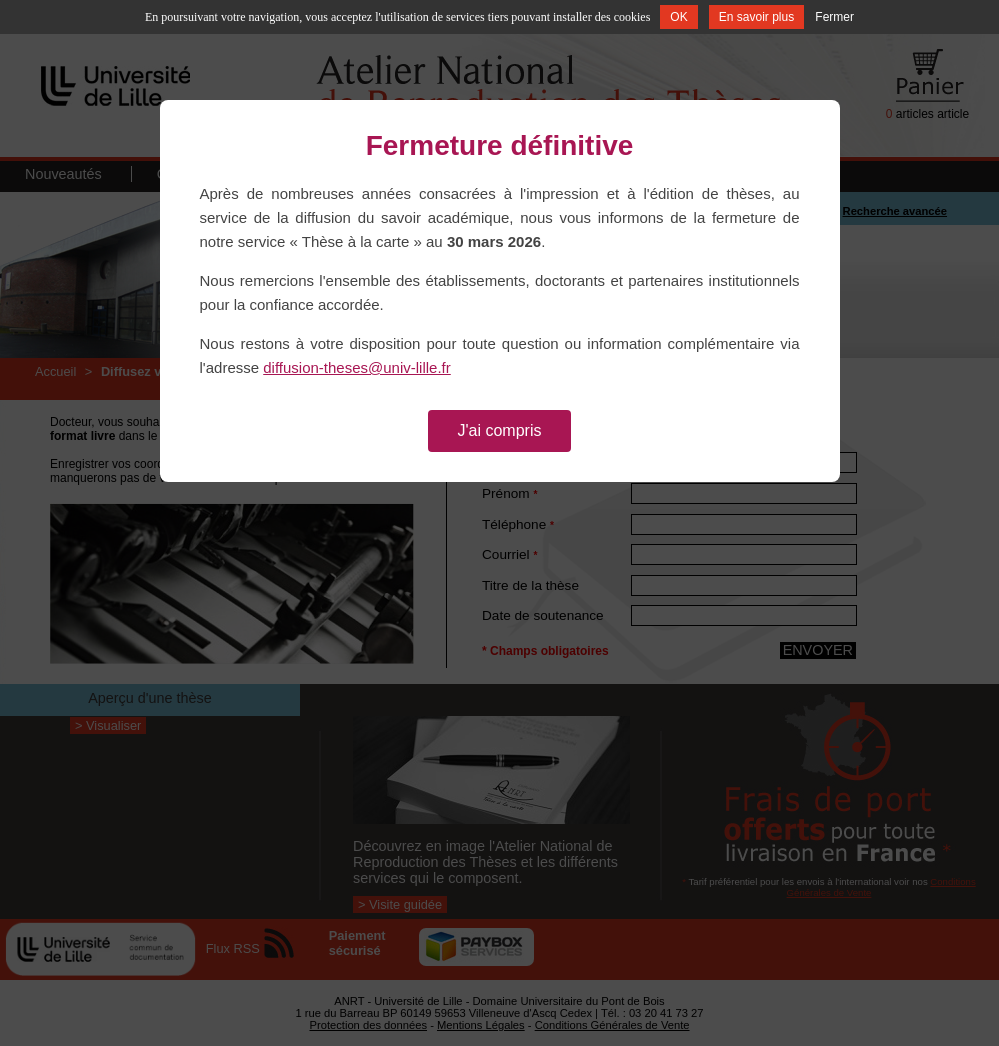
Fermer (834, 17)
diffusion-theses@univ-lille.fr (357, 367)
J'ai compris (500, 430)
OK (678, 17)
